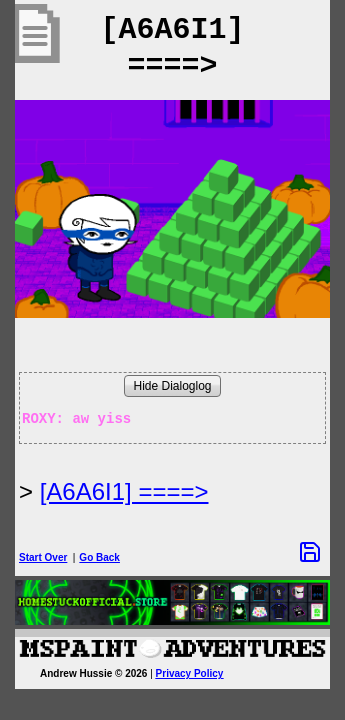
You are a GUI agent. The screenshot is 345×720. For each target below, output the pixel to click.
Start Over (43, 557)
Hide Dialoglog (172, 386)
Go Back (99, 557)
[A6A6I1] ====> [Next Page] (124, 491)
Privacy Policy (190, 673)
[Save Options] (310, 552)
